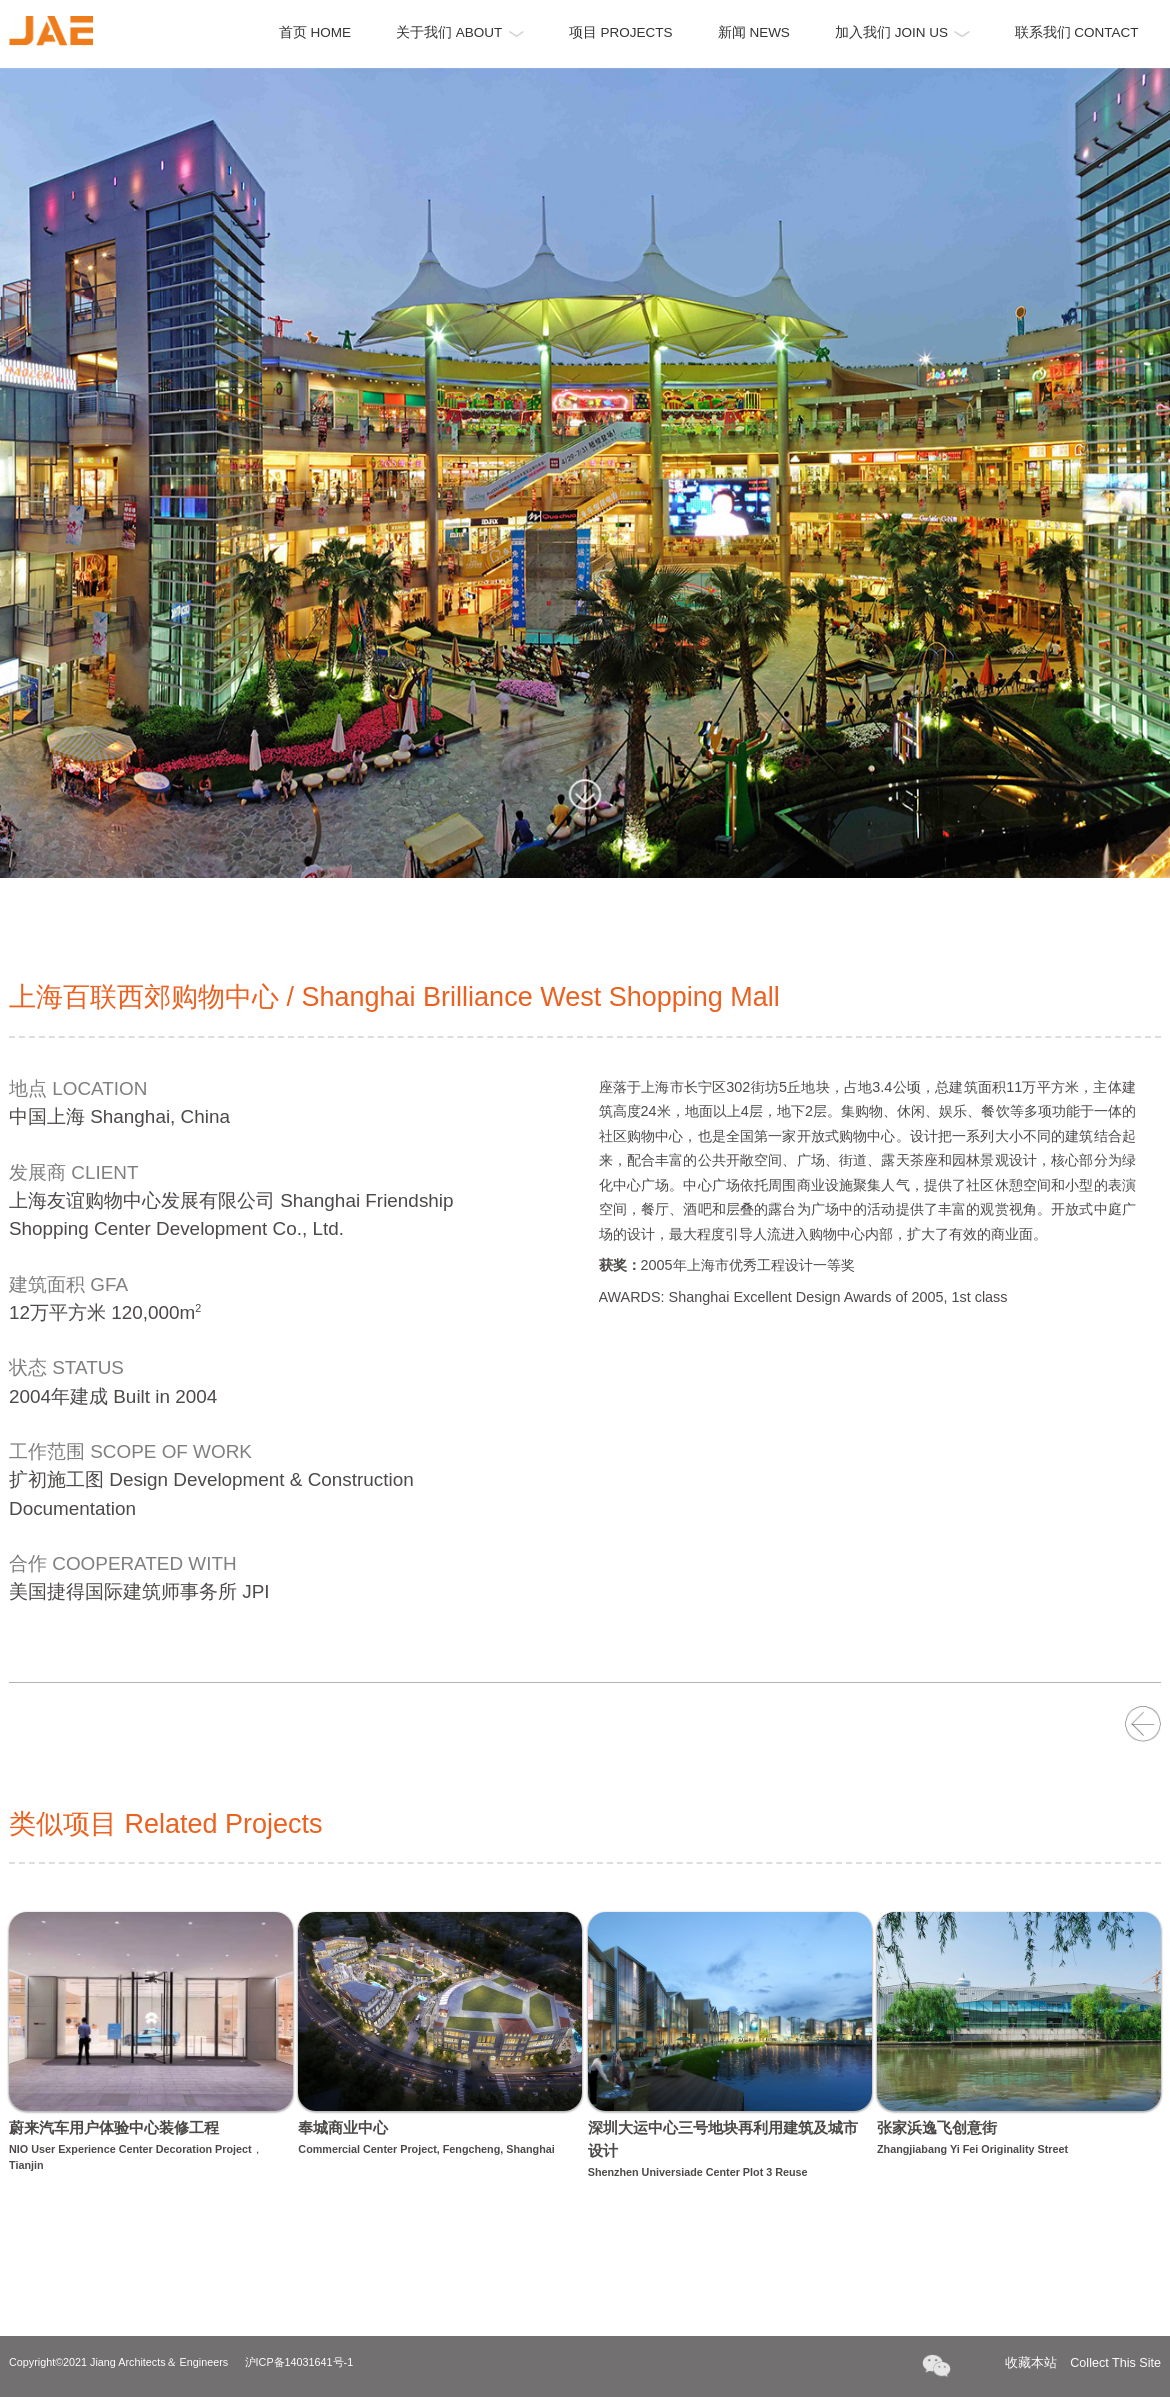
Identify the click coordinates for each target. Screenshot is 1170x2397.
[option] (585, 473)
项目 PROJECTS (621, 32)
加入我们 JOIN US (902, 32)
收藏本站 (1083, 2363)
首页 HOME (315, 32)
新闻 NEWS (754, 32)
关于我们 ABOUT (460, 32)
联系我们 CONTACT (1077, 32)
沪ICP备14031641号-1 (299, 2362)
